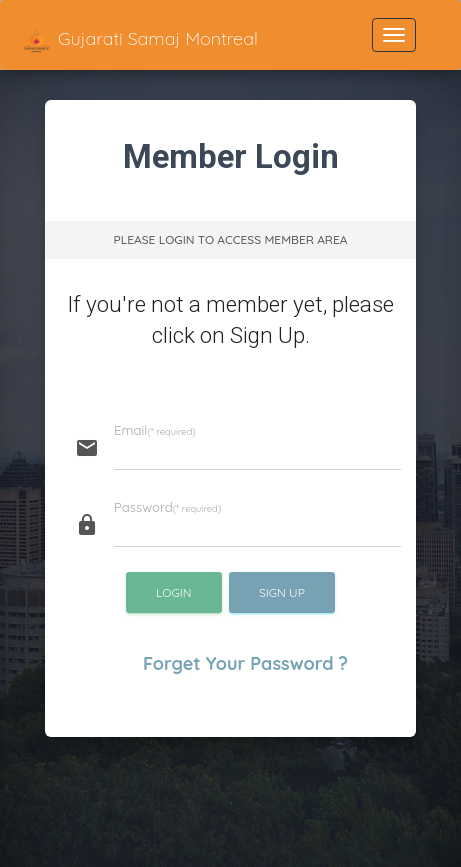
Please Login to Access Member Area (230, 239)
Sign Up (282, 592)
